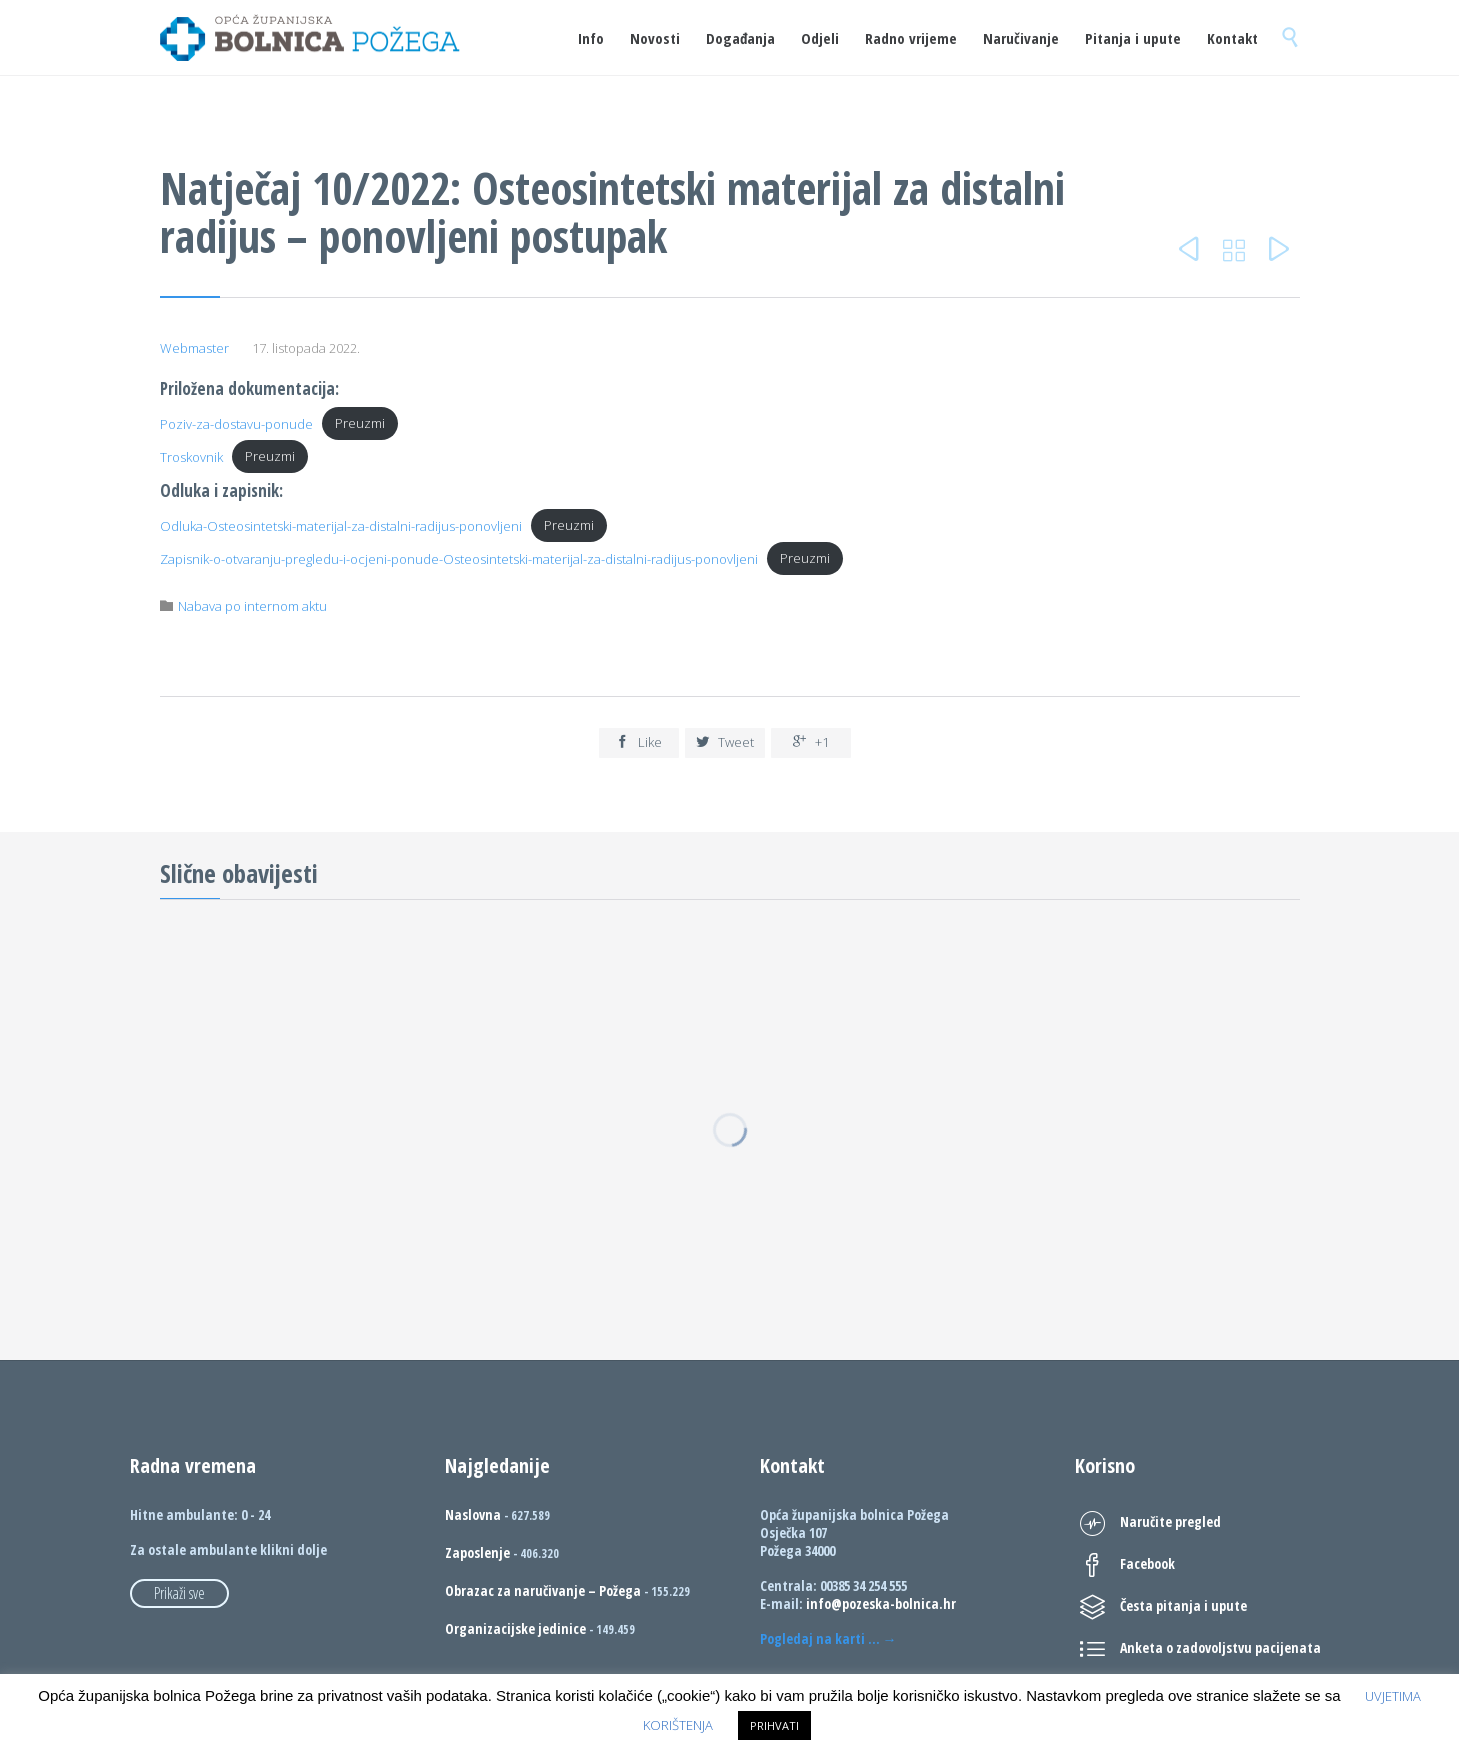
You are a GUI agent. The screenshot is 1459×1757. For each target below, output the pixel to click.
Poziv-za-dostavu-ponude (236, 423)
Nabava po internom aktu (252, 606)
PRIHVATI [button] (774, 1725)
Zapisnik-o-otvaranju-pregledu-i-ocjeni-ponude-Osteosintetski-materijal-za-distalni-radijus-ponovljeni (459, 558)
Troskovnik (191, 456)
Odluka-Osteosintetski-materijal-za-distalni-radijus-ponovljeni (341, 525)
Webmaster (194, 348)
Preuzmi (360, 423)
